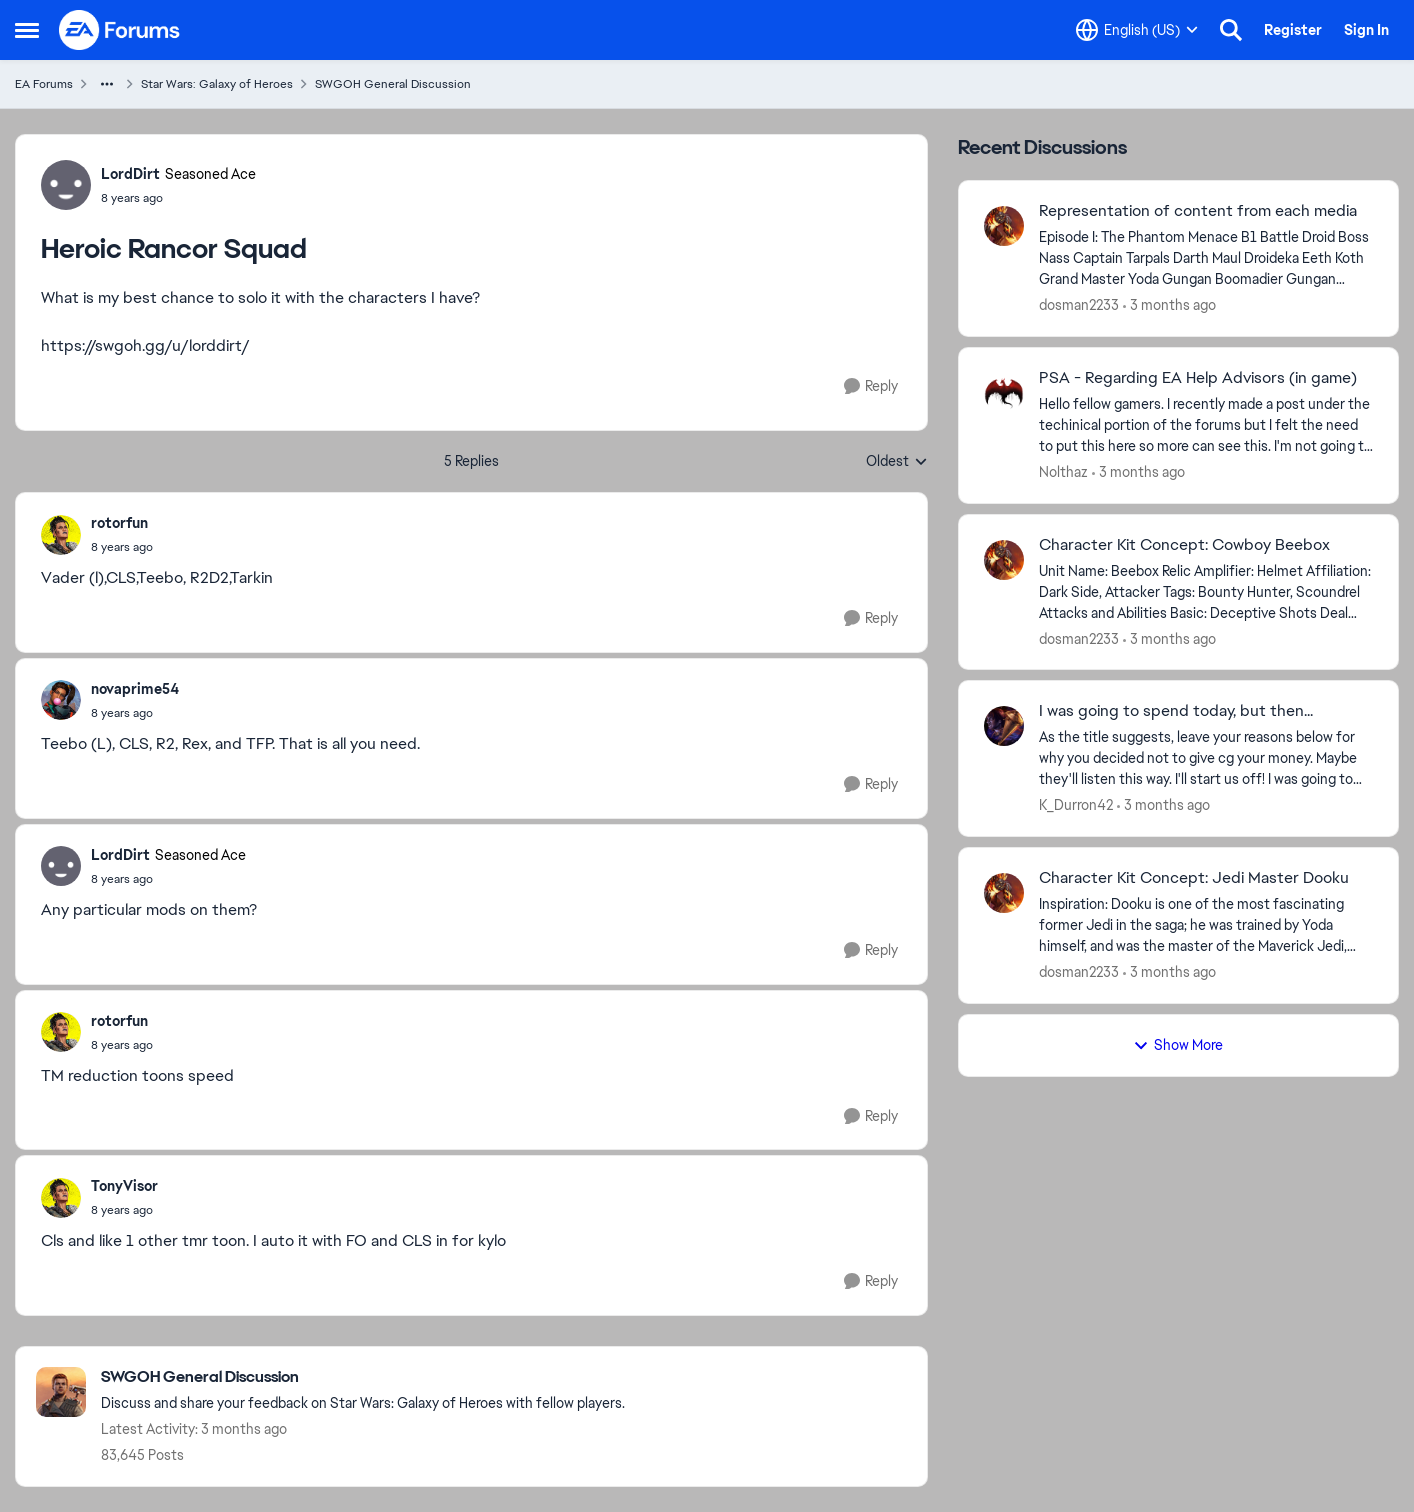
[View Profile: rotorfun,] (61, 535)
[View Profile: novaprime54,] (61, 700)
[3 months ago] (1169, 305)
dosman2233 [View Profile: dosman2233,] (1079, 305)
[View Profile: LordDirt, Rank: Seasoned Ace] (66, 185)
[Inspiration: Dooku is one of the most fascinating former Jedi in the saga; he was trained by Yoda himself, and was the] (1206, 925)
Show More (1178, 1045)
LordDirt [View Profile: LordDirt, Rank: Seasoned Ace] (130, 174)
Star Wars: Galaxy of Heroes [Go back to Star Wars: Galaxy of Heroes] (217, 84)
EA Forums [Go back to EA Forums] (44, 84)
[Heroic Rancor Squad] (122, 547)
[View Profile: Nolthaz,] (1004, 393)
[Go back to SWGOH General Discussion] (363, 1377)
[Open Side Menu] (27, 30)
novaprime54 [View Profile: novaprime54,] (135, 689)
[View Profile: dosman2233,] (1004, 226)
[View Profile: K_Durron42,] (1004, 726)
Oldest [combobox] (897, 462)
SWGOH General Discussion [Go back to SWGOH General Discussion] (393, 84)
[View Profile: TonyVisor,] (61, 1198)
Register (1293, 30)
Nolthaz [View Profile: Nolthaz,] (1063, 472)
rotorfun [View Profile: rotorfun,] (119, 523)
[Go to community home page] (120, 30)
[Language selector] (1137, 30)
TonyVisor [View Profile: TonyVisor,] (124, 1186)
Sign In (1366, 30)
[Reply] (871, 386)
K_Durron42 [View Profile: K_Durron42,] (1076, 805)
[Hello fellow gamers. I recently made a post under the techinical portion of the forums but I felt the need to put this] (1206, 425)
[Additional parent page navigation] (107, 84)
